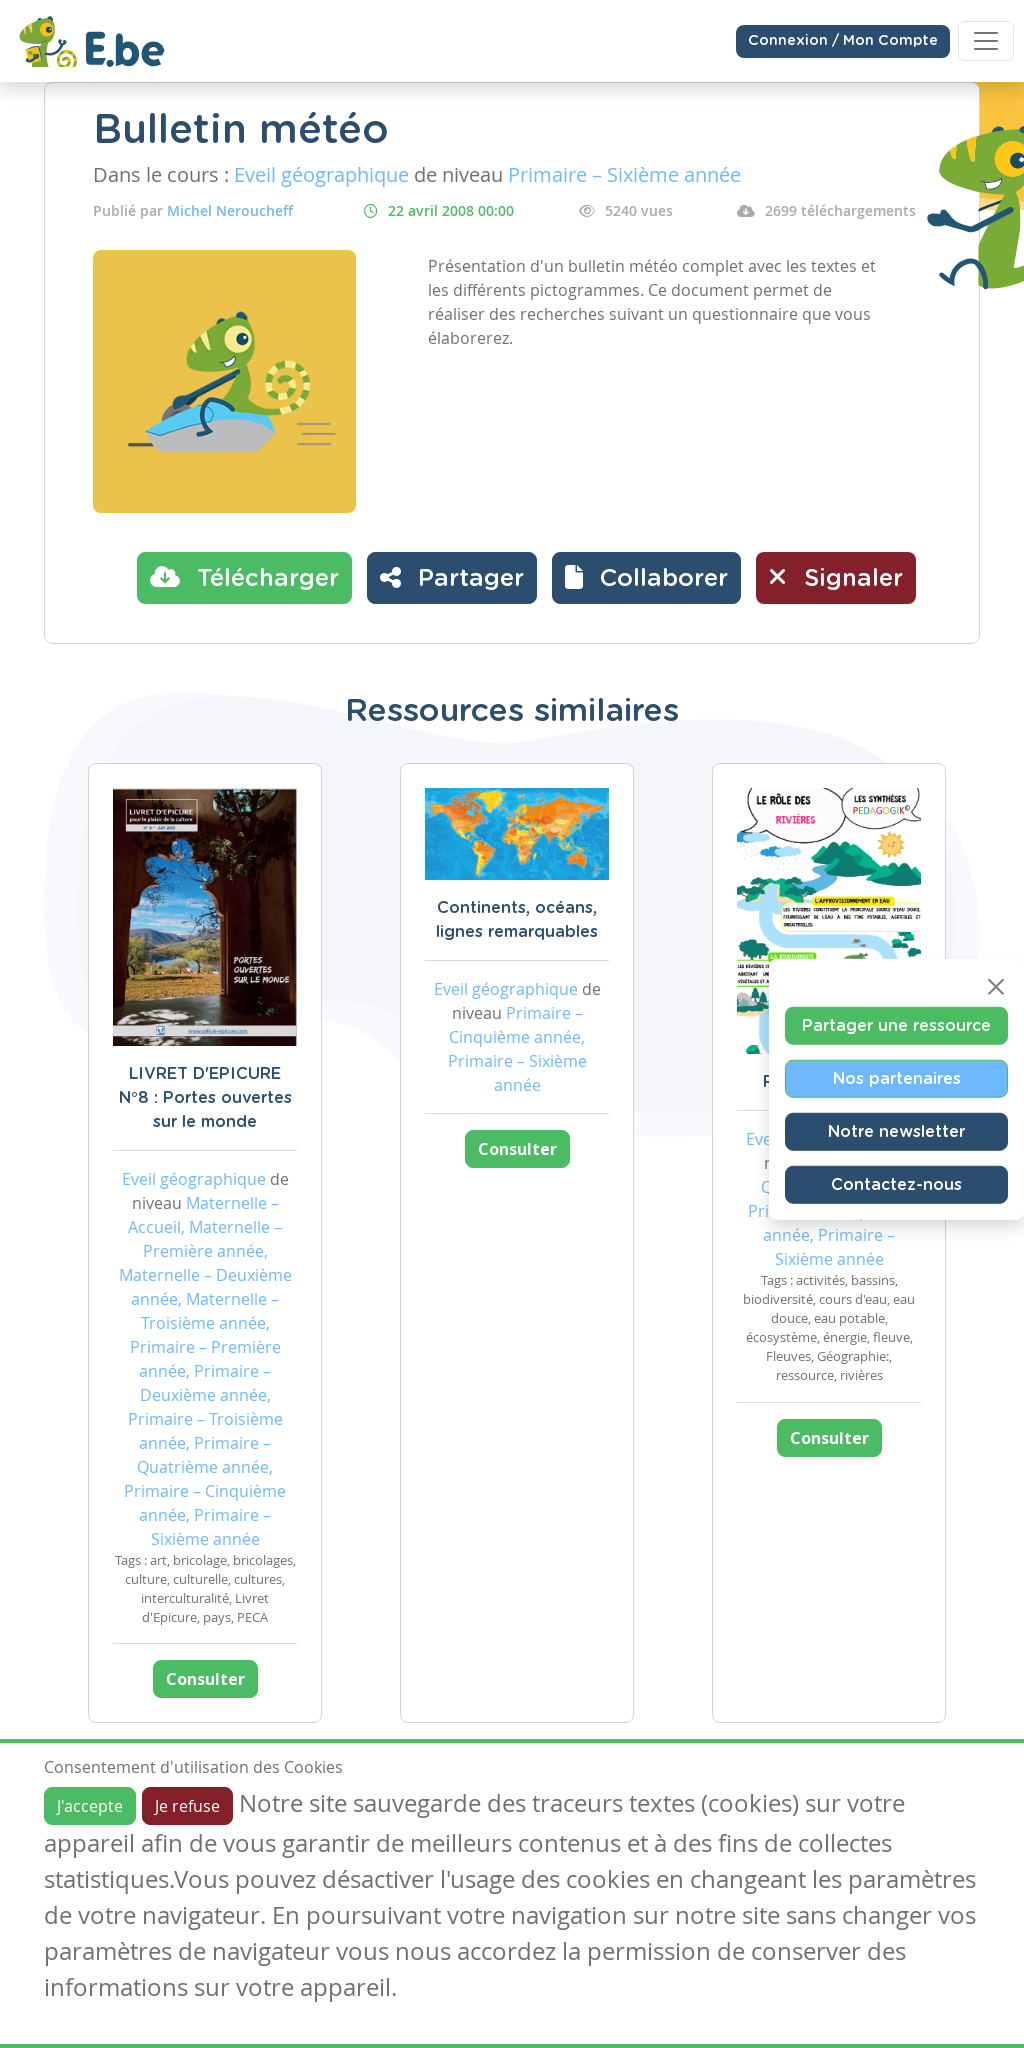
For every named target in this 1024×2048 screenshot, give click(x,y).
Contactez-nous (896, 1185)
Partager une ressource (896, 1026)
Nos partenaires (897, 1079)
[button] (646, 578)
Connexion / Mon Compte (843, 41)
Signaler (836, 577)
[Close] (996, 987)
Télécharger (244, 577)
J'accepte (90, 1806)
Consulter (205, 1679)
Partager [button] (452, 577)
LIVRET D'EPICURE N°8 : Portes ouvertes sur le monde (205, 1098)
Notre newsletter (896, 1132)
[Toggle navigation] (986, 41)
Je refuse (187, 1806)
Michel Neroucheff (230, 210)
